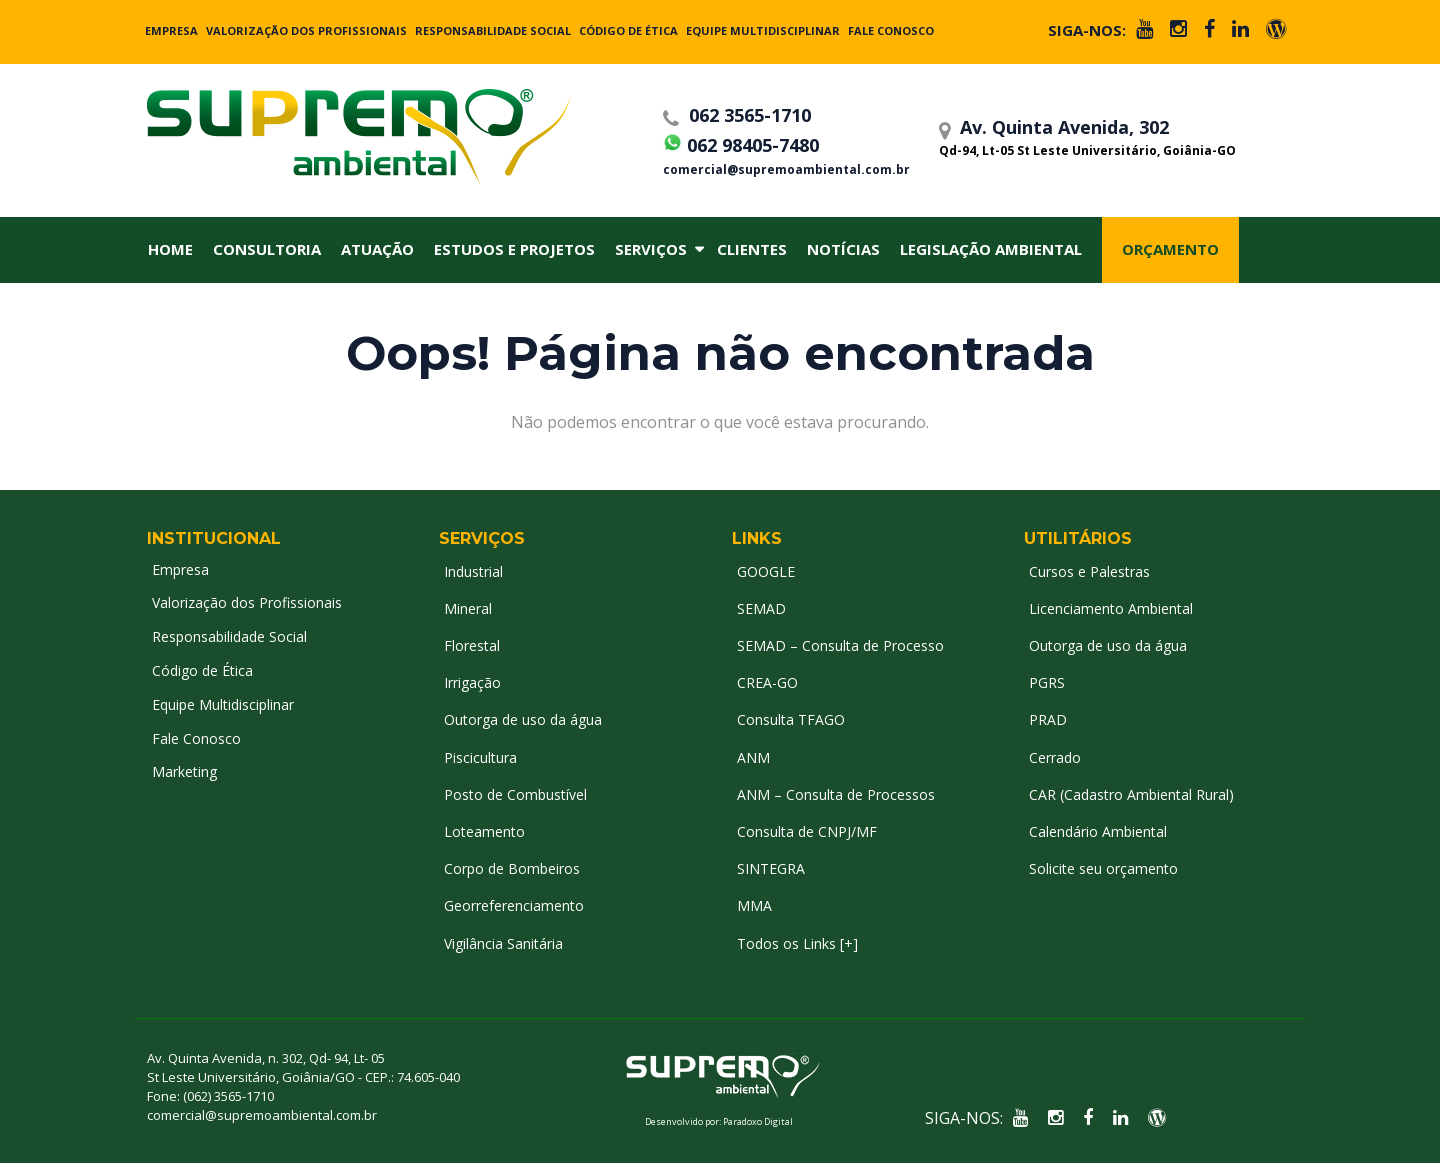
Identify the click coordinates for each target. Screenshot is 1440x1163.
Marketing (184, 771)
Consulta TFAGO (791, 719)
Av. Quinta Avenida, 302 (1110, 136)
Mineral (468, 608)
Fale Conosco (891, 30)
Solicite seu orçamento (1103, 868)
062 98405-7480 (741, 142)
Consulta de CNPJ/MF (807, 831)
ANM (753, 757)
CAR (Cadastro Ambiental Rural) (1131, 794)
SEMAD (761, 608)
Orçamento (1170, 249)
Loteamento (484, 831)
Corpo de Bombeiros (512, 868)
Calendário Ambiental (1098, 831)
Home (170, 249)
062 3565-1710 (737, 115)
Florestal (472, 645)
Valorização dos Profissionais (306, 30)
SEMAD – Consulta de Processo (840, 645)
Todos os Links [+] (797, 943)
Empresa (171, 30)
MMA (754, 905)
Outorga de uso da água (523, 719)
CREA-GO (767, 682)
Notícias (843, 249)
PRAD (1048, 719)
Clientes (752, 249)
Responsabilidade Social (493, 30)
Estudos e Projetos (514, 249)
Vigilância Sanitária (503, 943)
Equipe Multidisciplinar (763, 30)
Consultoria (267, 249)
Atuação (377, 249)
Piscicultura (480, 757)
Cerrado (1055, 757)
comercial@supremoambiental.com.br (786, 170)
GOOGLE (766, 571)
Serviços (651, 249)
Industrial (473, 571)
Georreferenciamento (514, 905)
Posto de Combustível (515, 794)
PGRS (1047, 682)
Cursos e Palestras (1089, 571)
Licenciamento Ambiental (1111, 608)
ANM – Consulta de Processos (836, 794)
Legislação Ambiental (991, 249)
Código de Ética (628, 30)
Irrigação (472, 682)
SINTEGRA (771, 868)
